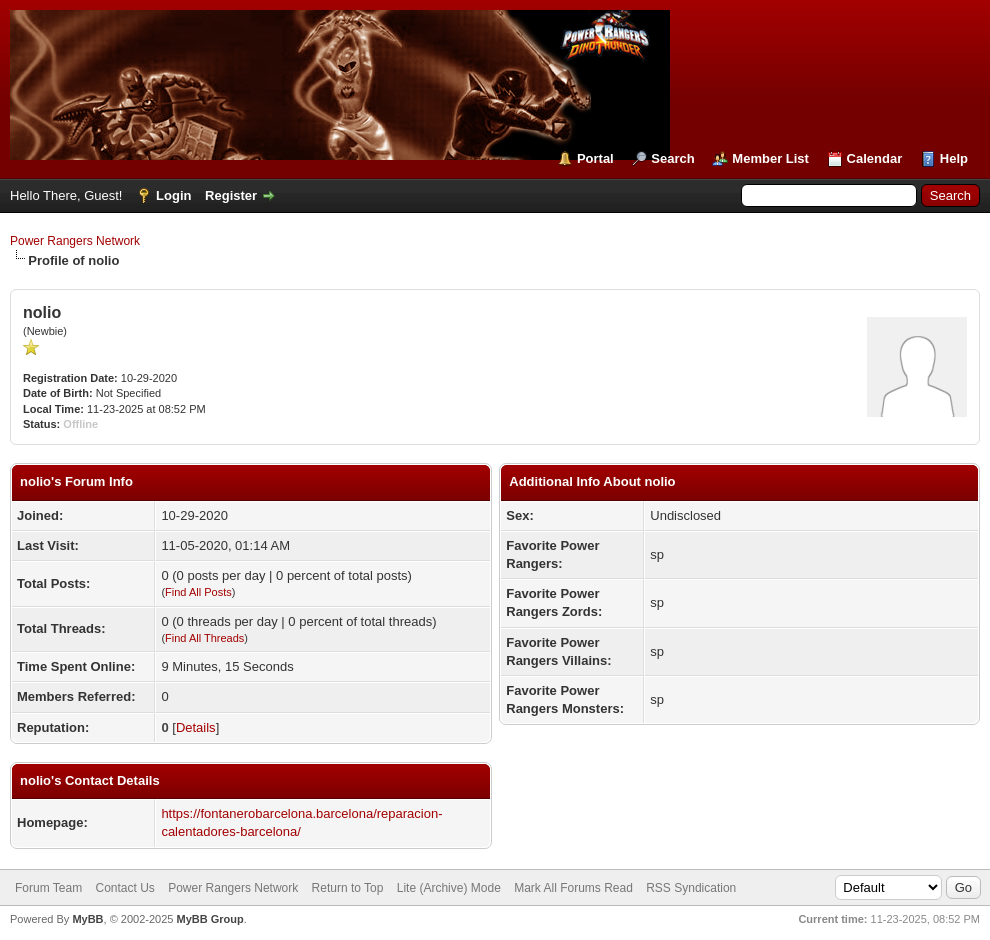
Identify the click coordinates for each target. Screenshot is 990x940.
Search (672, 158)
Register (231, 195)
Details (196, 727)
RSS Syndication (691, 888)
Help (954, 158)
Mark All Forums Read (573, 888)
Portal (595, 158)
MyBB (87, 919)
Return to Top (348, 888)
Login (173, 195)
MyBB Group (209, 919)
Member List (770, 158)
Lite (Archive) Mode (449, 888)
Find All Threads (204, 638)
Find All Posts (198, 592)
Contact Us (124, 888)
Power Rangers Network (75, 241)
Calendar (875, 158)
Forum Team (48, 888)
